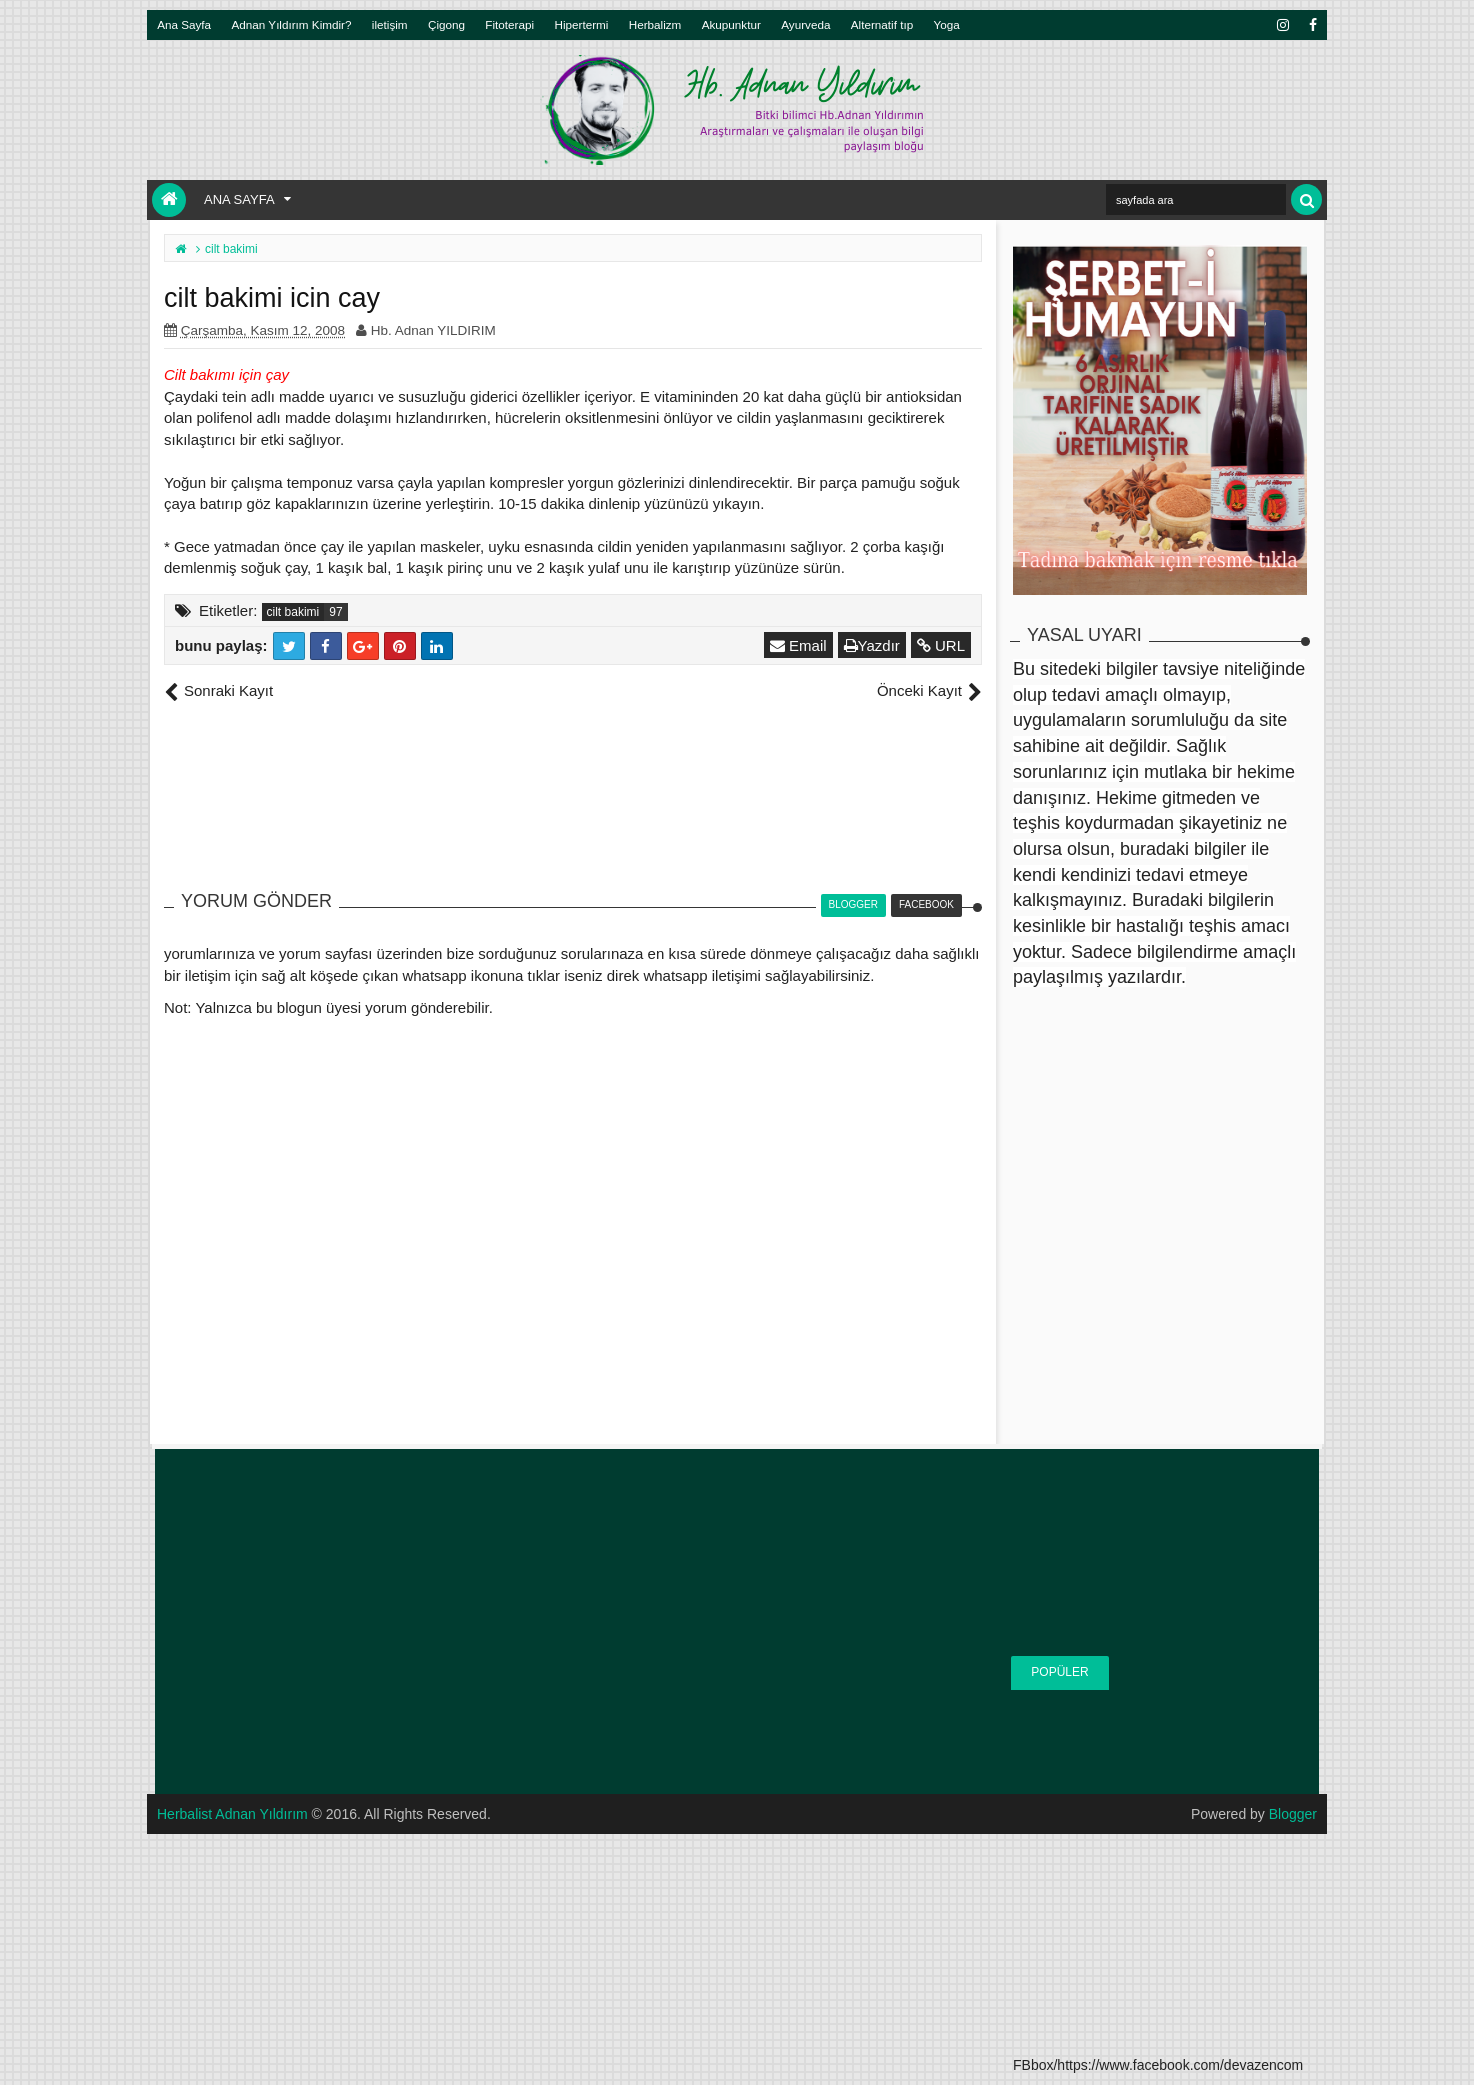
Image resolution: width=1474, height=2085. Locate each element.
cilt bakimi (293, 612)
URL (941, 645)
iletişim (390, 24)
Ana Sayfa (184, 24)
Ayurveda (805, 24)
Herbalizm (655, 24)
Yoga (947, 24)
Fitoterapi (509, 24)
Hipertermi (581, 24)
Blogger (1293, 1814)
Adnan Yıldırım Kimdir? (292, 24)
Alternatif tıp (882, 24)
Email (798, 645)
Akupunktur (731, 24)
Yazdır (872, 645)
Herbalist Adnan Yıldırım (232, 1814)
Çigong (446, 24)
